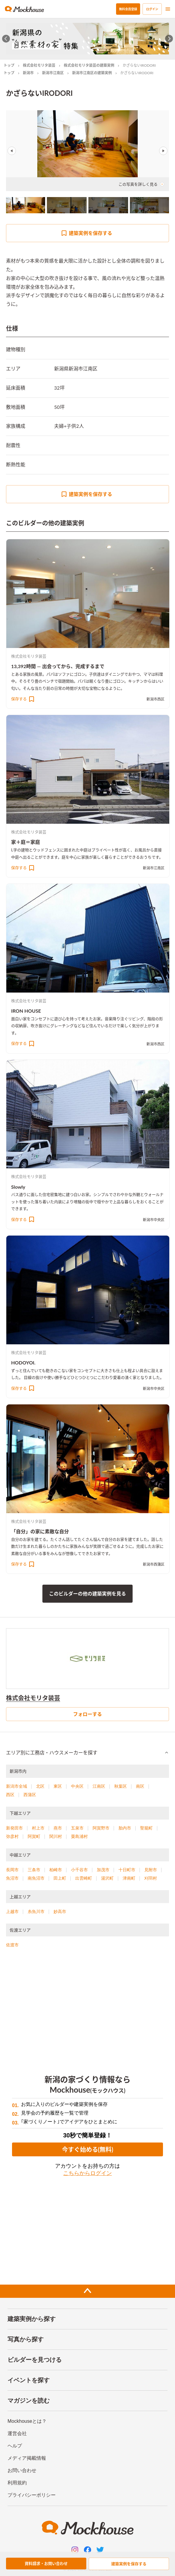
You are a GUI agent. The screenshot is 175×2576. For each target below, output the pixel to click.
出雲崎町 (83, 1878)
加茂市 (103, 1869)
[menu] (168, 9)
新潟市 (28, 73)
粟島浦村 (79, 1836)
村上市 (38, 1828)
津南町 (129, 1878)
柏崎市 (55, 1869)
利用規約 (17, 2482)
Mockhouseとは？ (27, 2421)
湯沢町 (107, 1878)
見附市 (150, 1869)
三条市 (34, 1869)
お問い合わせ (22, 2470)
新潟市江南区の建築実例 (92, 73)
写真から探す (26, 2339)
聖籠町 (146, 1828)
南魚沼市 (36, 1878)
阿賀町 (34, 1836)
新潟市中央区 (153, 1220)
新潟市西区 (155, 699)
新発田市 (14, 1828)
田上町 (60, 1878)
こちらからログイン (87, 2173)
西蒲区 (29, 1794)
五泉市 (77, 1828)
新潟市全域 (16, 1786)
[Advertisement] (87, 2007)
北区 (40, 1786)
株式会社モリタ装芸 (39, 65)
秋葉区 (120, 1786)
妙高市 (60, 1911)
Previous (12, 151)
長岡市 (12, 1869)
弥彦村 (12, 1836)
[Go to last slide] (6, 39)
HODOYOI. (23, 1362)
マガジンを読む (29, 2400)
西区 (10, 1794)
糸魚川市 (36, 1911)
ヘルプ (15, 2445)
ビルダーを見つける (35, 2359)
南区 (140, 1786)
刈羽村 (150, 1878)
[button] (87, 1753)
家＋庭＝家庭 (25, 842)
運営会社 (17, 2433)
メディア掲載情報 (27, 2458)
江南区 (99, 1786)
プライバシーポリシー (32, 2495)
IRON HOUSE (26, 1011)
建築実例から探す (32, 2319)
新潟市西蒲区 (153, 1564)
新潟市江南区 (53, 73)
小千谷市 (79, 1869)
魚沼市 (12, 1878)
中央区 (77, 1786)
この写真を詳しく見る (141, 184)
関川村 (55, 1836)
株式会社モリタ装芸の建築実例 (89, 65)
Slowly (18, 1187)
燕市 (58, 1828)
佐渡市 (12, 1944)
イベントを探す (29, 2380)
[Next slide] (169, 39)
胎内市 (124, 1828)
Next (163, 151)
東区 (58, 1786)
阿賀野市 (101, 1828)
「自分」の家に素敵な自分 (40, 1531)
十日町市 (126, 1869)
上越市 (12, 1911)
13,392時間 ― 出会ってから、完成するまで (57, 666)
